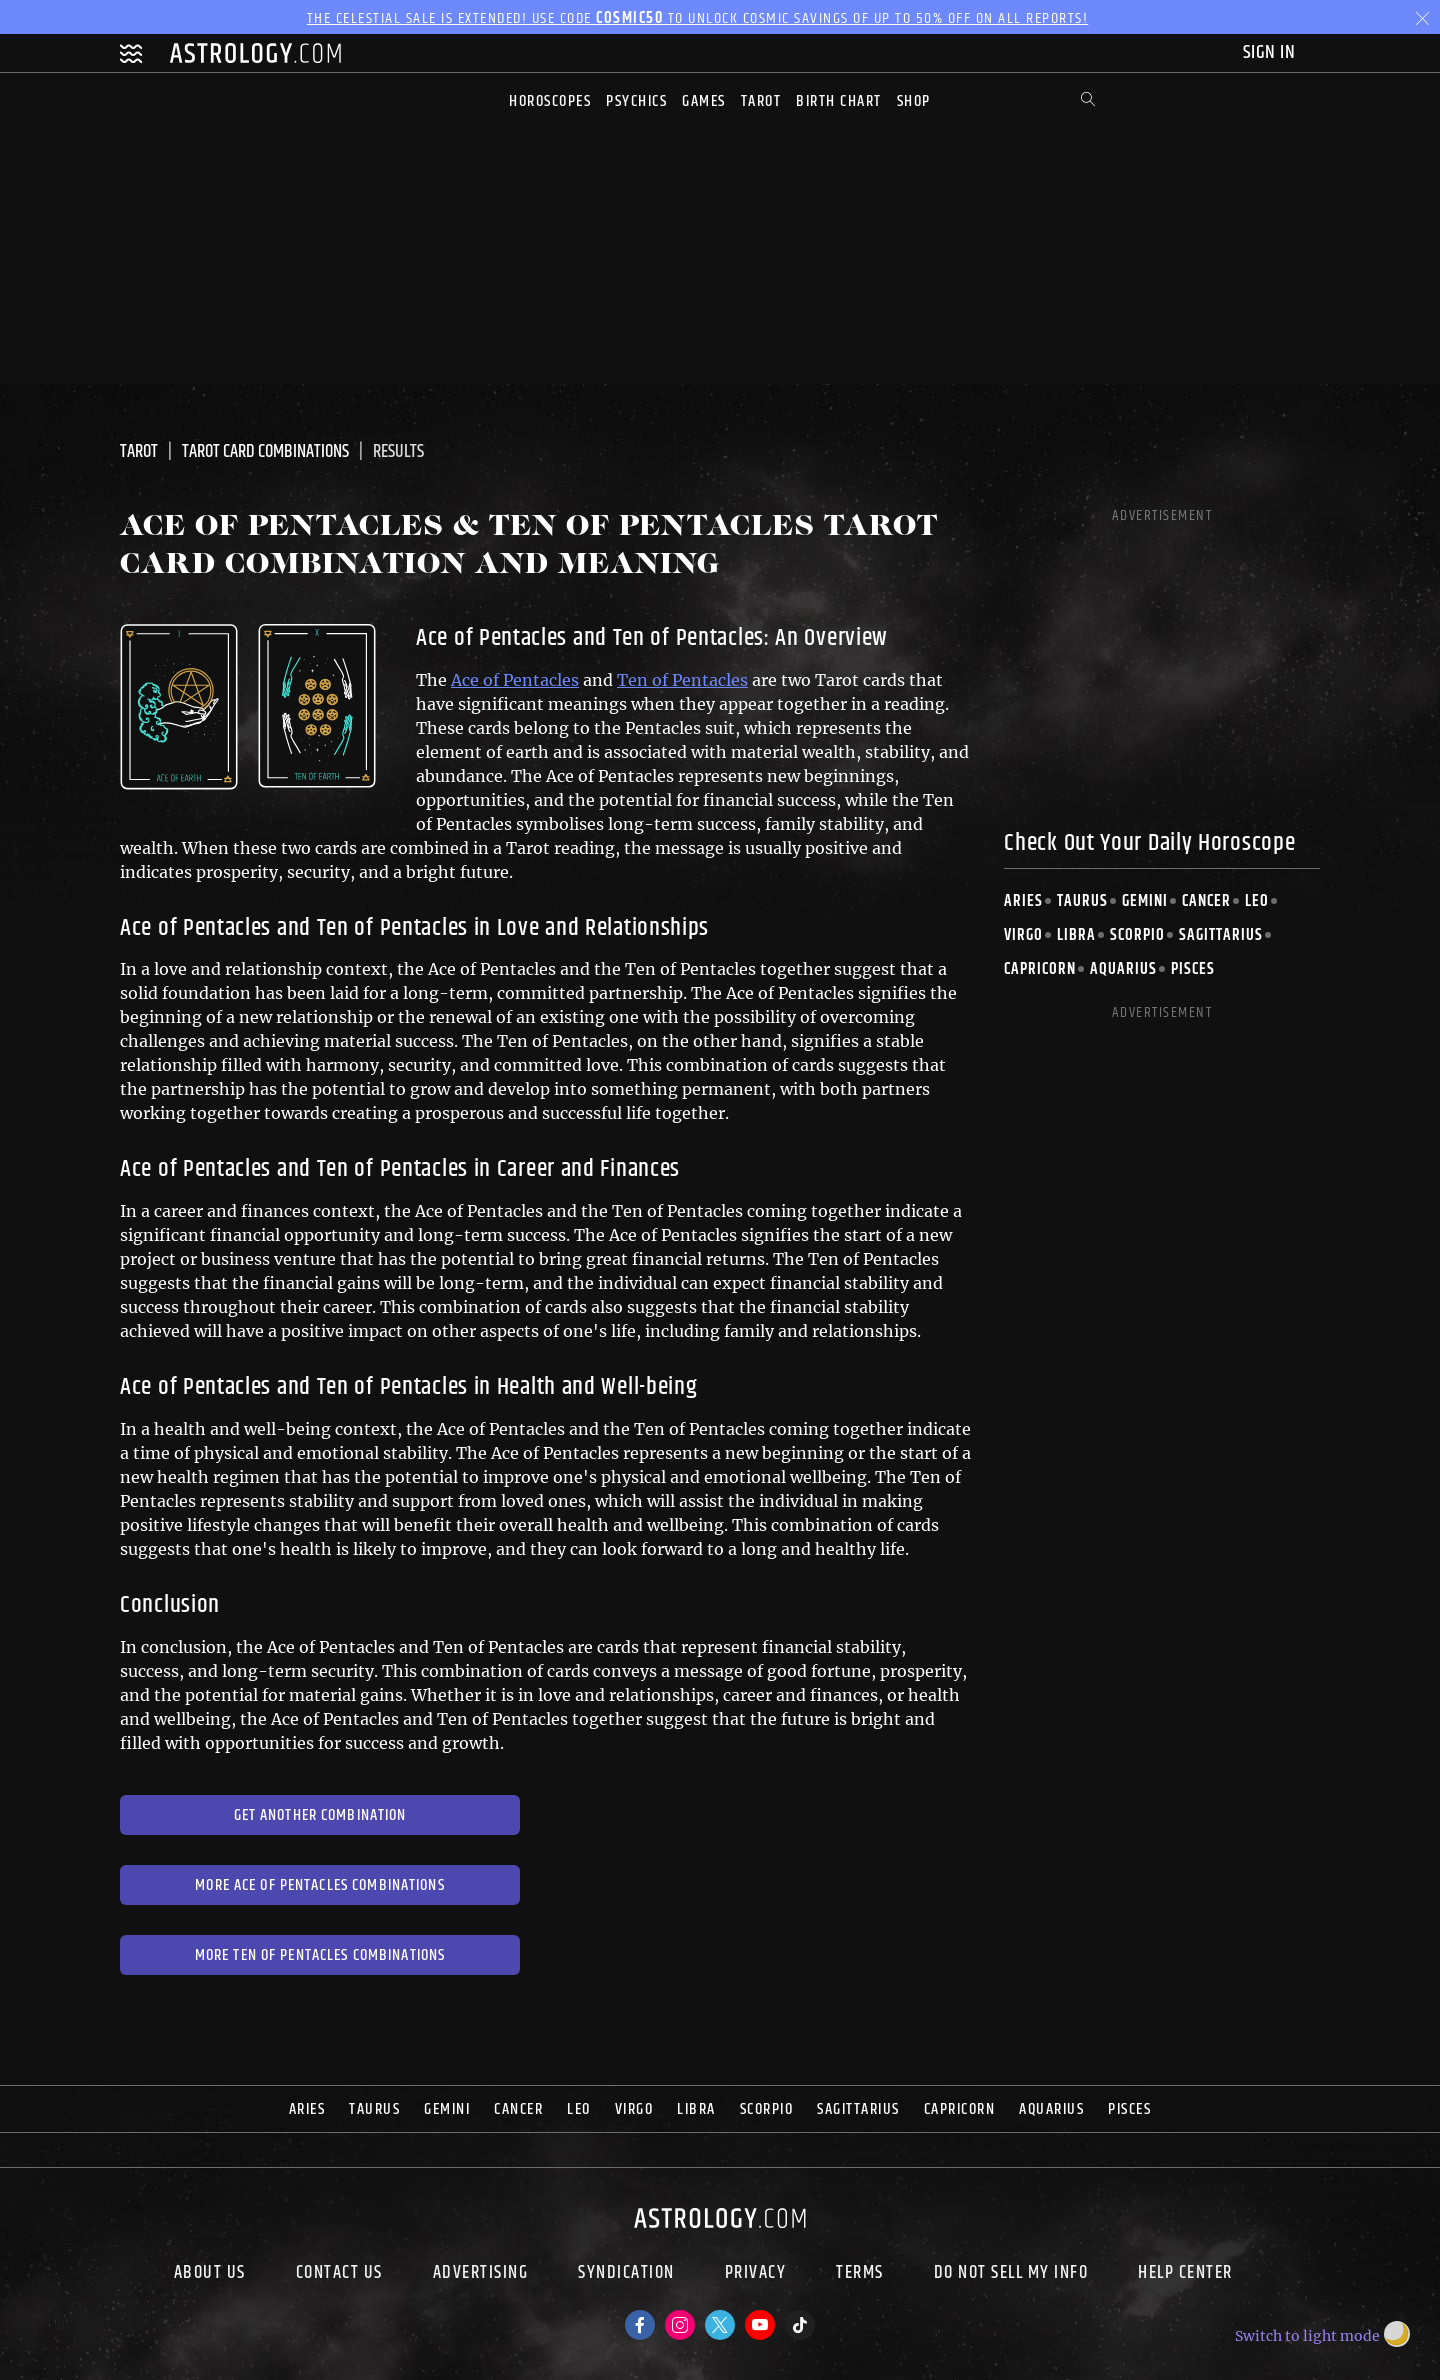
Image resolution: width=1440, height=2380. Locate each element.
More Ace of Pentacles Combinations (319, 1885)
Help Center (1185, 2275)
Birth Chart (839, 101)
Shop (914, 101)
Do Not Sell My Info (1011, 2275)
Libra (1076, 935)
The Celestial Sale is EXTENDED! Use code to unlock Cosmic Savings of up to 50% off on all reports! (698, 18)
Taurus (1082, 901)
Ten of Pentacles (682, 680)
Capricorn (1040, 969)
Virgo (1023, 935)
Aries (1023, 901)
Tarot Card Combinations (265, 452)
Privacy (756, 2275)
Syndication (626, 2275)
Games (704, 101)
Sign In (1271, 52)
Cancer (1206, 901)
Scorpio (1137, 935)
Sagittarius (1221, 935)
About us (210, 2275)
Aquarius (1123, 969)
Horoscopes (550, 101)
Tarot (761, 101)
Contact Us (339, 2275)
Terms (860, 2275)
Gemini (1145, 901)
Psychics (636, 101)
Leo (1257, 901)
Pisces (1193, 969)
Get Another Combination (320, 1815)
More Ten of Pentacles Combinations (320, 1955)
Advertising (481, 2275)
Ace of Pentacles (515, 680)
